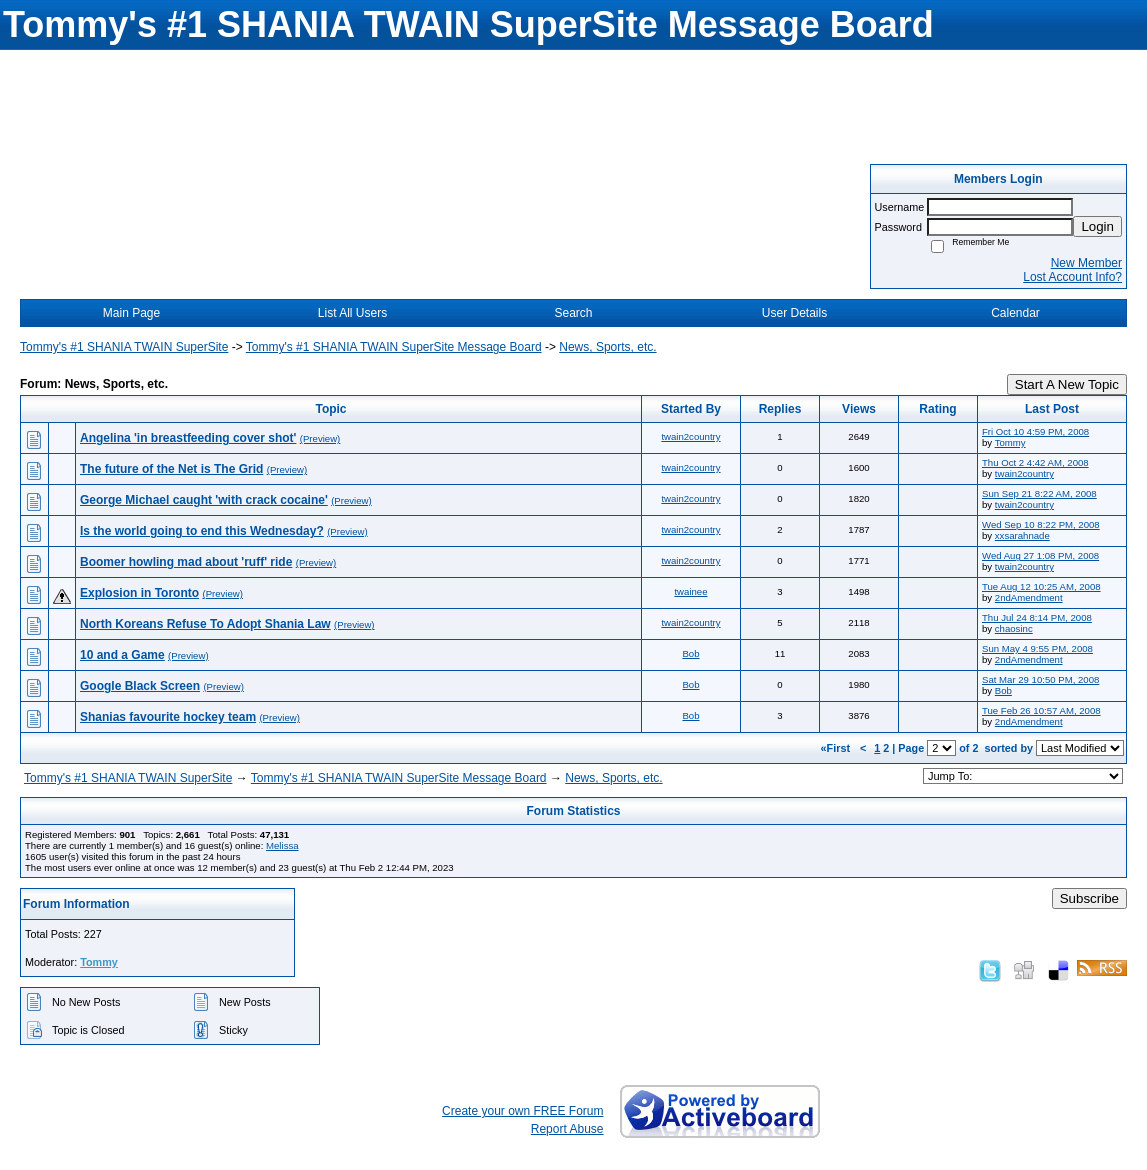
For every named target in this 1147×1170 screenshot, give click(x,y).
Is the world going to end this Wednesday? (202, 531)
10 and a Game (122, 655)
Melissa (282, 845)
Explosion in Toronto (139, 593)
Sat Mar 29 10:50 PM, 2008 (1040, 679)
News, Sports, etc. (607, 347)
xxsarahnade (1022, 535)
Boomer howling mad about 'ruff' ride (186, 562)
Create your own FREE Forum (522, 1111)
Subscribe (1089, 898)
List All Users (352, 313)
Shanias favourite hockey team (168, 717)
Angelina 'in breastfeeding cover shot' (188, 438)
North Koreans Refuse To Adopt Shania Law (205, 624)
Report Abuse (567, 1129)
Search (573, 313)
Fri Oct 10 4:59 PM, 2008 (1035, 431)
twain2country (690, 436)
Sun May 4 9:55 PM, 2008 (1037, 648)
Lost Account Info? (1072, 277)
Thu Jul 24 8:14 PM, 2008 (1037, 617)
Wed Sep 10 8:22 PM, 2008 (1041, 524)
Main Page (131, 313)
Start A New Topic (1067, 384)
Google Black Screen (140, 686)
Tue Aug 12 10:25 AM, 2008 (1041, 586)
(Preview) (320, 438)
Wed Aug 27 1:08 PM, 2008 (1040, 555)
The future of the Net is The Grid (171, 469)
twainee (690, 591)
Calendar (1015, 313)
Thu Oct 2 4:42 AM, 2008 (1035, 462)
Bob (690, 653)
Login (1097, 226)
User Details (794, 313)
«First (837, 748)
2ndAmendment (1029, 597)
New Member (1086, 263)
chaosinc (1014, 628)
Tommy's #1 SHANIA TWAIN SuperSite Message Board (394, 347)
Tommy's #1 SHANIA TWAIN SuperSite (124, 347)
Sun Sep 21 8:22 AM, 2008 (1039, 493)
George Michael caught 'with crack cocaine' (204, 500)
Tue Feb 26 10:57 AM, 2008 (1041, 710)
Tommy (1010, 442)
